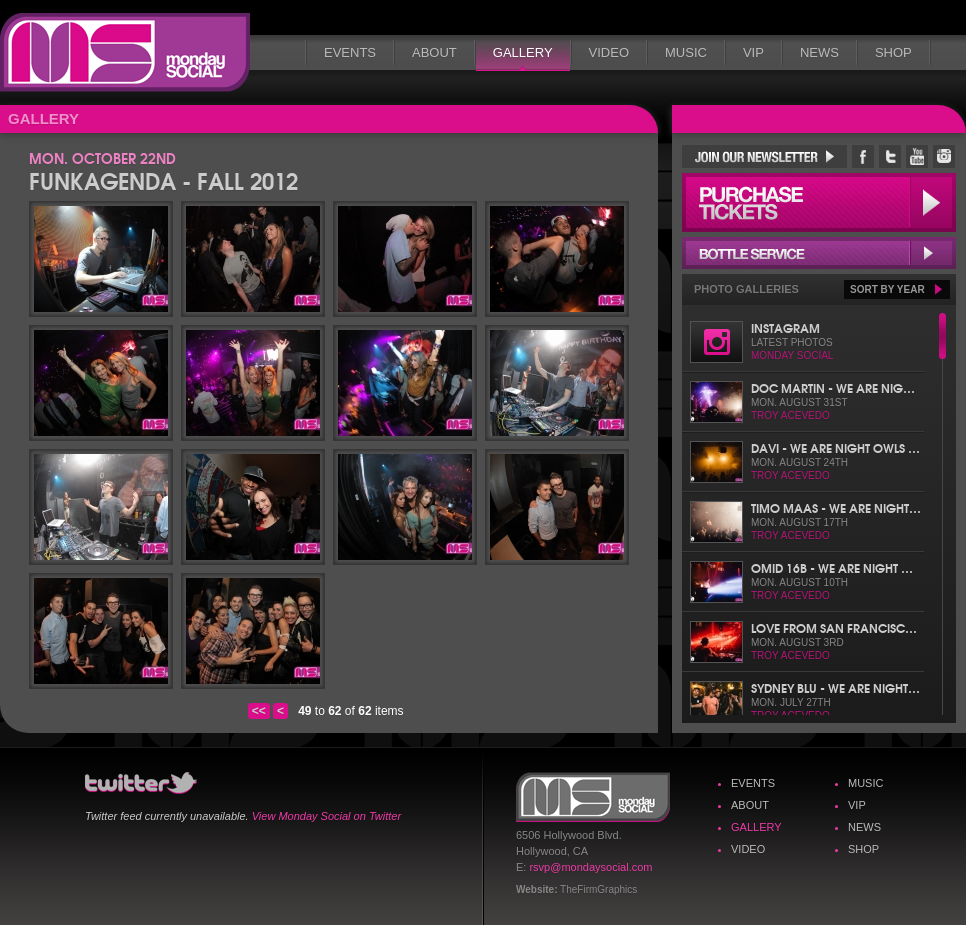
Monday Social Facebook (863, 156)
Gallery (523, 52)
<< (259, 711)
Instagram (785, 327)
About (434, 52)
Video (609, 52)
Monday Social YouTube (917, 156)
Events (350, 52)
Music (686, 52)
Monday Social (125, 52)
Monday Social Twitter (890, 156)
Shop (893, 52)
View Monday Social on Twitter (326, 816)
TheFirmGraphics (598, 889)
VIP (753, 52)
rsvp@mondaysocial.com (590, 867)
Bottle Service (819, 253)
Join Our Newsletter (764, 156)
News (819, 52)
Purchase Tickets (819, 202)
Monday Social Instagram (944, 156)
